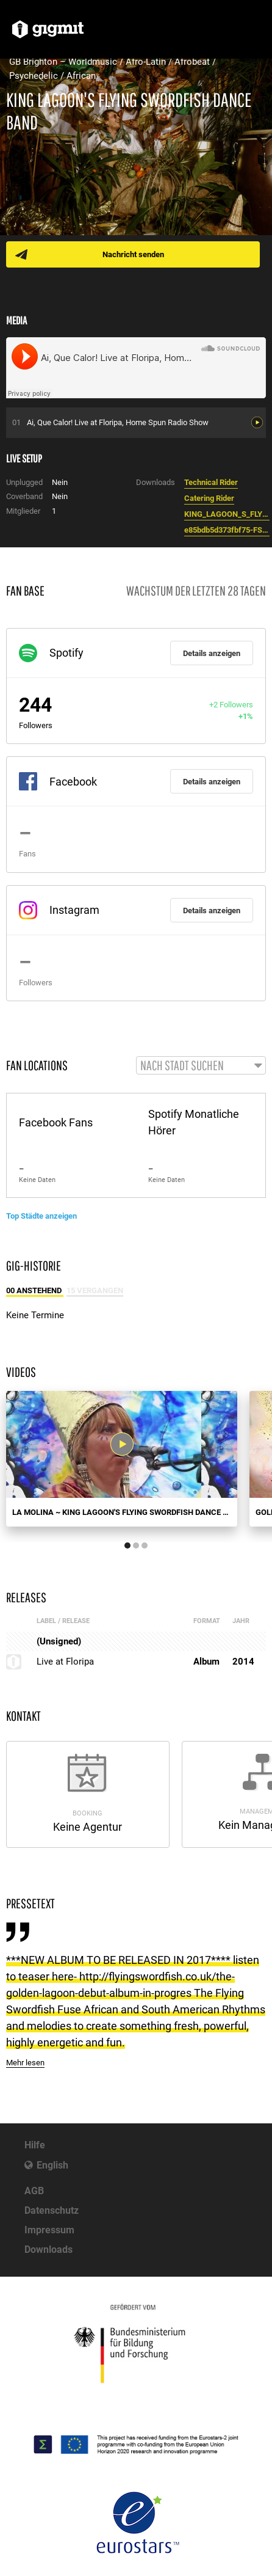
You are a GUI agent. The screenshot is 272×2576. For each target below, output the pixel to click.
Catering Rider (209, 498)
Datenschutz (51, 2210)
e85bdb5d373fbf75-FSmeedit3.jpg (227, 530)
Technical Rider (211, 482)
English (52, 2165)
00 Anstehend (34, 1290)
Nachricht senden (133, 254)
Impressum (49, 2230)
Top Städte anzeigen (41, 1215)
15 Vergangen (94, 1290)
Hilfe (34, 2145)
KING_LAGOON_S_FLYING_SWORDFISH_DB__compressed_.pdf (227, 514)
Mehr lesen (25, 2062)
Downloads (48, 2249)
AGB (34, 2191)
